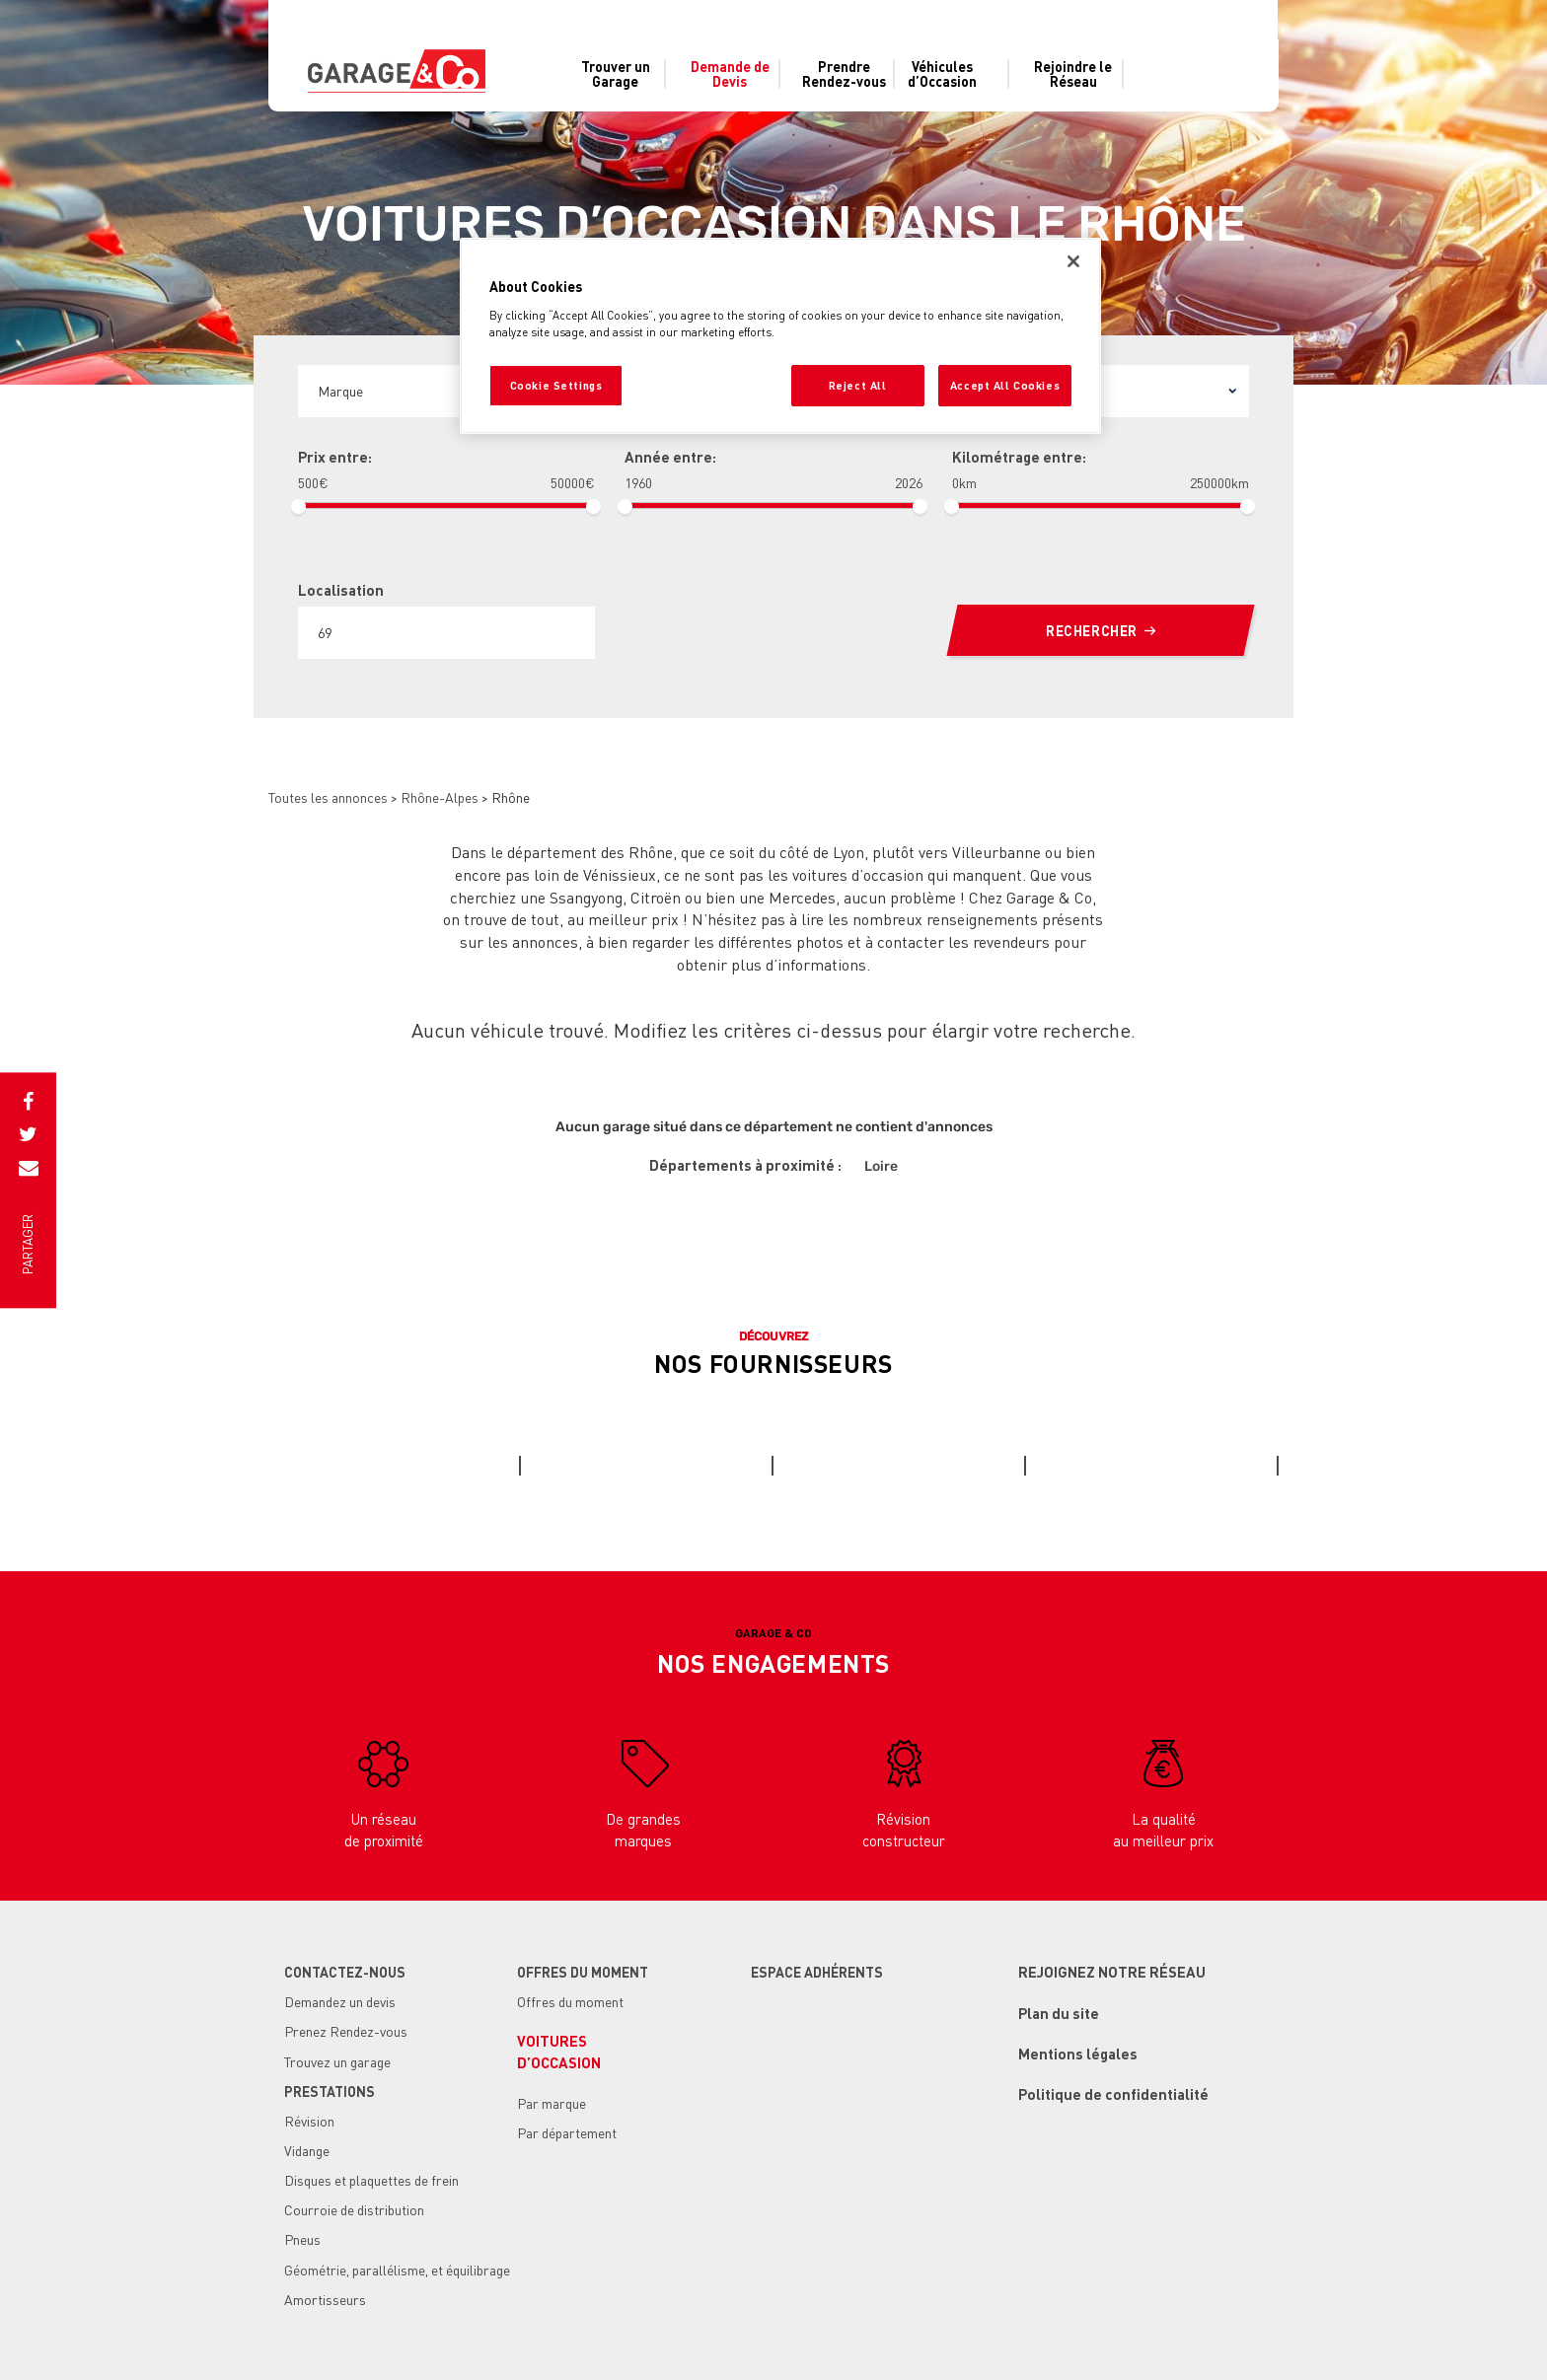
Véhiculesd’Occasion (942, 74)
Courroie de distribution (354, 2209)
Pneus (302, 2239)
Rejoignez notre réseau (1112, 1972)
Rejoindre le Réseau (1073, 74)
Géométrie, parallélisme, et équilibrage (397, 2269)
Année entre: (670, 457)
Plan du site (1058, 2013)
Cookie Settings (556, 385)
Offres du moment (570, 2001)
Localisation (341, 590)
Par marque (551, 2103)
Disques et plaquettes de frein (371, 2180)
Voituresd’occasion (559, 2051)
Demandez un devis (340, 2001)
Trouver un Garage (615, 74)
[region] (780, 336)
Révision (309, 2120)
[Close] (1073, 261)
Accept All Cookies (1005, 385)
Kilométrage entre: (1019, 457)
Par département (567, 2132)
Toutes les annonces (328, 797)
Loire (881, 1166)
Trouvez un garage (337, 2061)
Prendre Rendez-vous (844, 74)
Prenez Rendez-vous (345, 2031)
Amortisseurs (325, 2299)
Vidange (307, 2150)
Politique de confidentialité (1113, 2094)
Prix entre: (335, 457)
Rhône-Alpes (440, 797)
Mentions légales (1078, 2053)
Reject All (858, 385)
